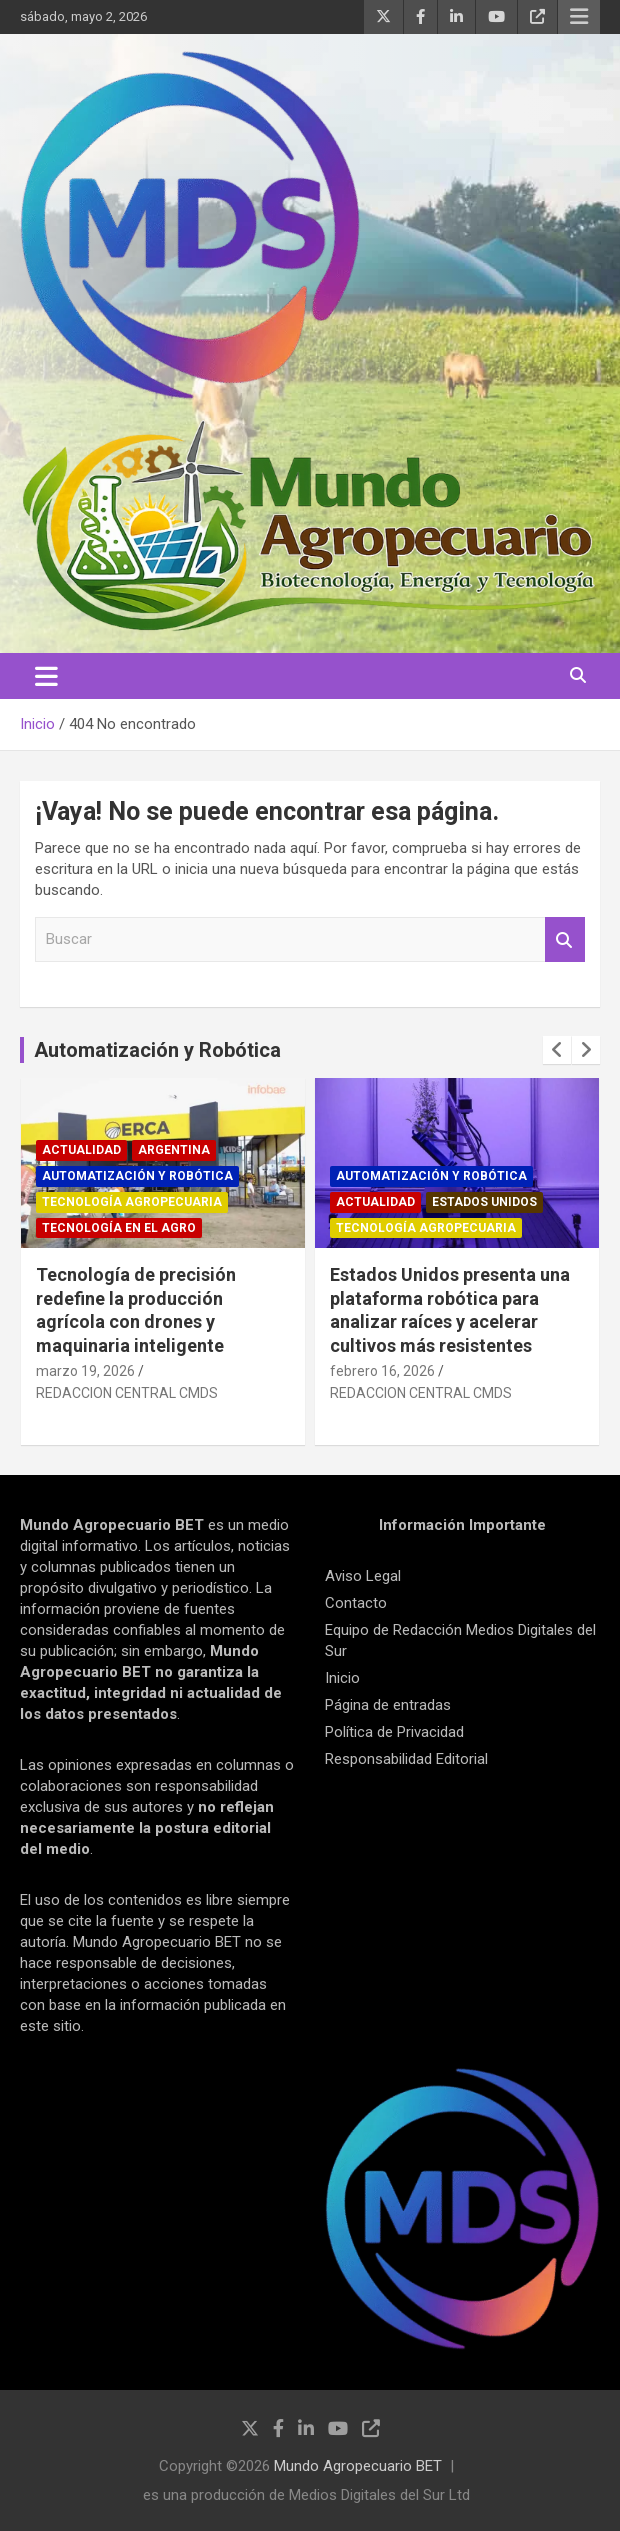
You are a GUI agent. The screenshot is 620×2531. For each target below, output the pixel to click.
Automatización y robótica (137, 1176)
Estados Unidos (484, 1202)
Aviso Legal (363, 1576)
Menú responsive (579, 17)
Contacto (356, 1603)
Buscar (565, 939)
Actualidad (81, 1150)
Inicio (342, 1678)
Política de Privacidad (394, 1732)
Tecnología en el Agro (119, 1228)
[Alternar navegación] (46, 676)
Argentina (174, 1150)
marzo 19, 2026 (85, 1371)
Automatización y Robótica (157, 1050)
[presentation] (557, 1050)
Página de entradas (388, 1705)
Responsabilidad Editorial (406, 1759)
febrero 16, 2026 (382, 1371)
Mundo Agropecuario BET (358, 2466)
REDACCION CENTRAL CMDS (127, 1393)
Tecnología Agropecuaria (132, 1202)
